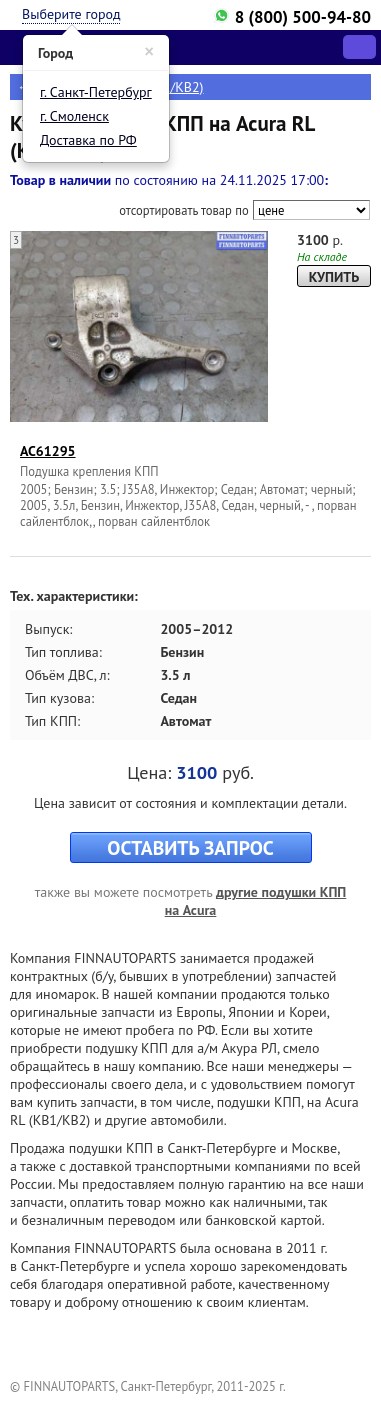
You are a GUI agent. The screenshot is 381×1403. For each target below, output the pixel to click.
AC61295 (48, 451)
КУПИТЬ (334, 277)
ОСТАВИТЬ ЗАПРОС (190, 847)
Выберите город (71, 14)
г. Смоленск (74, 116)
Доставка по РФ (88, 140)
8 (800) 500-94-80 (303, 17)
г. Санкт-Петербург (96, 92)
